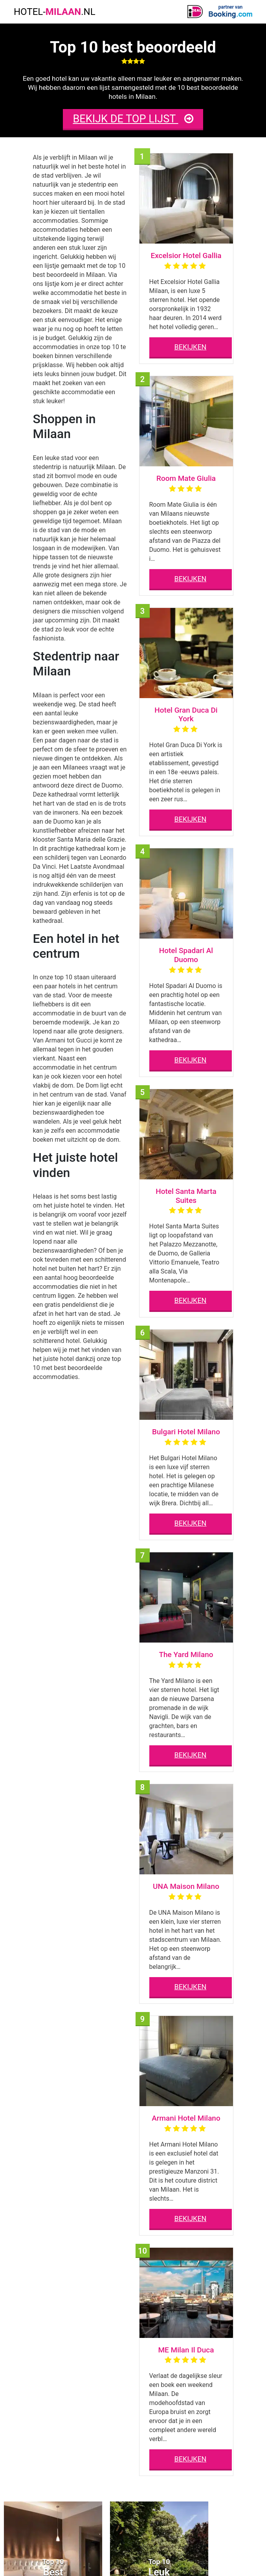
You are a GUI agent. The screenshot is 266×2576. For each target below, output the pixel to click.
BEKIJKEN (190, 347)
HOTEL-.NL (54, 12)
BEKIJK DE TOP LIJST (133, 119)
